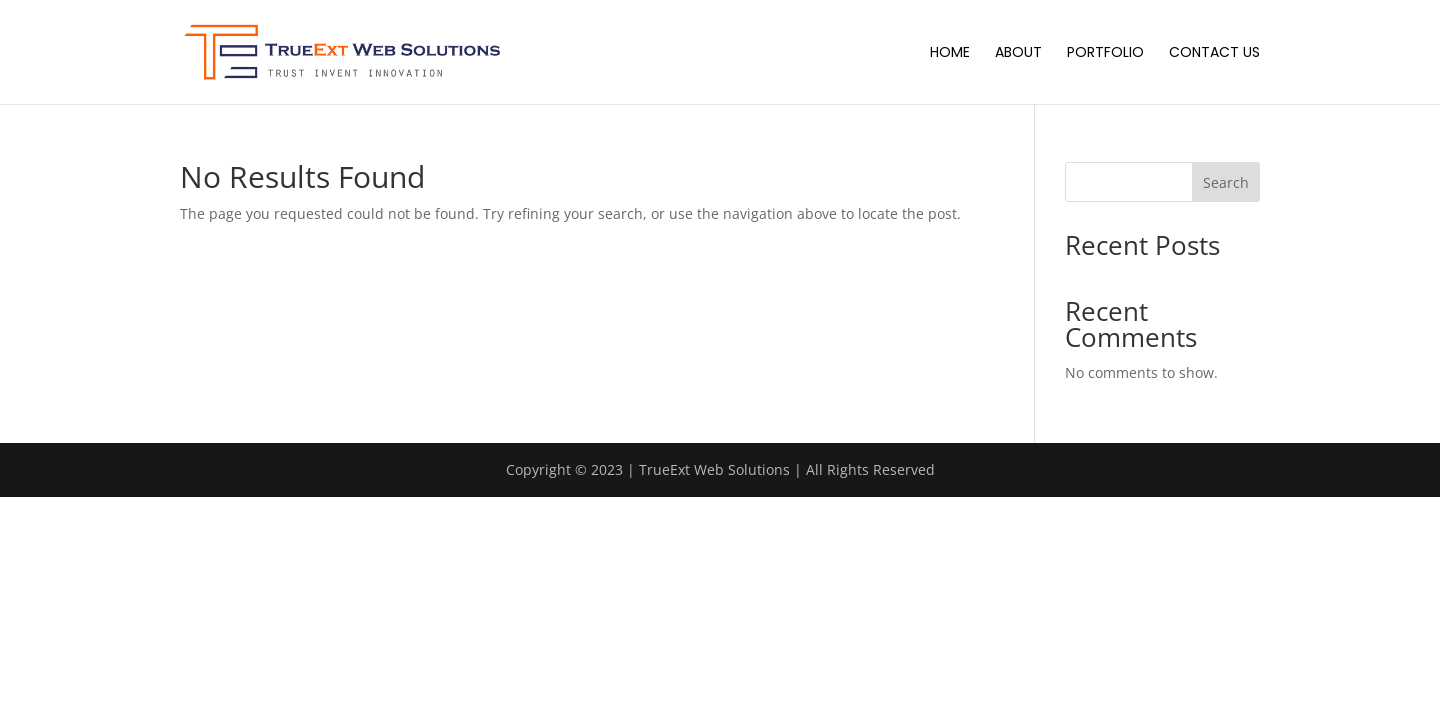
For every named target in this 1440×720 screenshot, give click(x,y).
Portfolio (1105, 53)
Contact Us (1214, 53)
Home (950, 53)
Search (1226, 182)
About (1018, 53)
